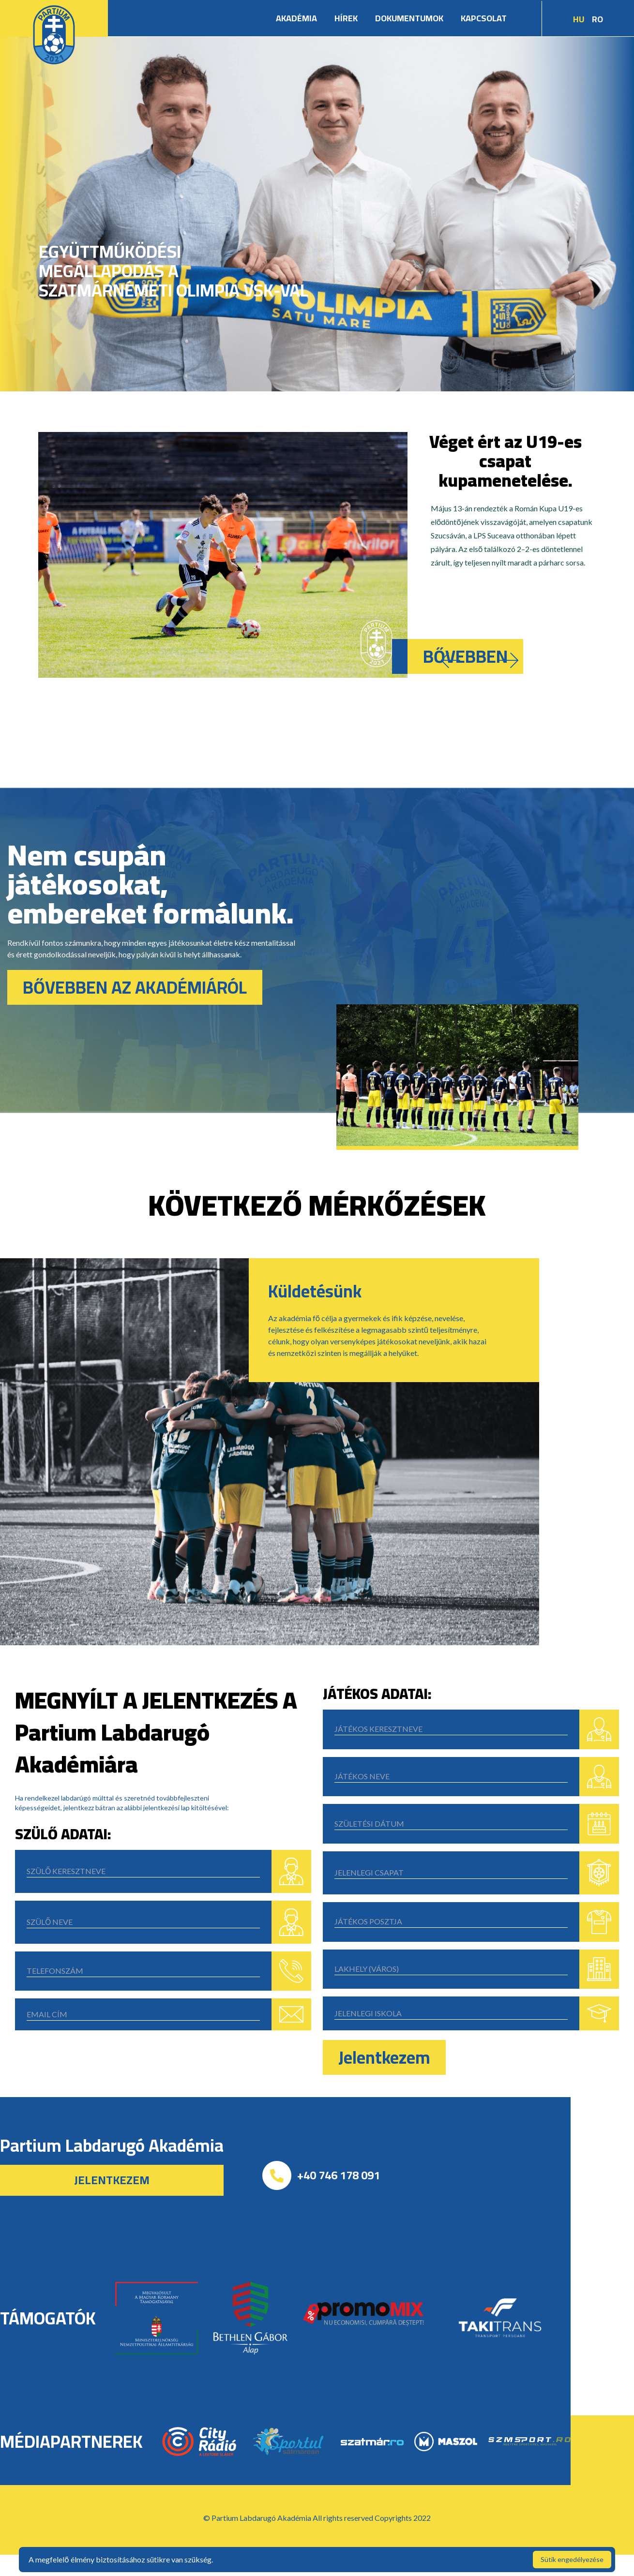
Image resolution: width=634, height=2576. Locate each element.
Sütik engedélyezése (572, 2559)
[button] (450, 660)
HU (578, 19)
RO (597, 19)
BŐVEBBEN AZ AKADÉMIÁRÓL (135, 987)
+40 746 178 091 (338, 2175)
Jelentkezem (384, 2057)
